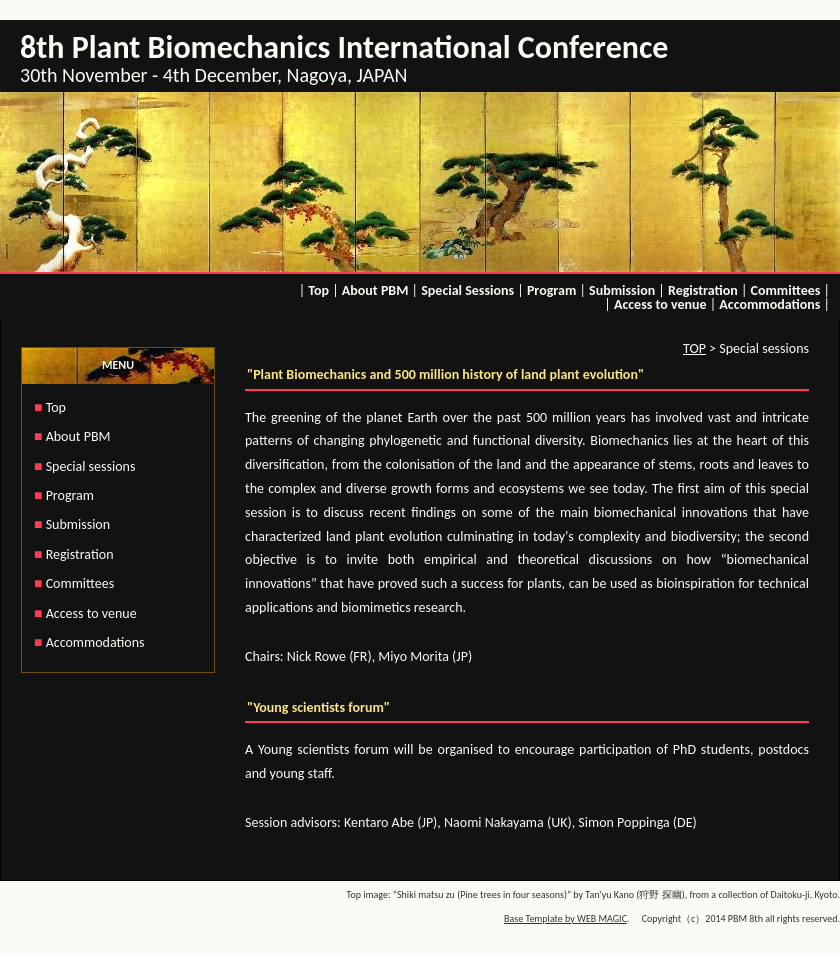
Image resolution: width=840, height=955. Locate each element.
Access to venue (660, 304)
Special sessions (91, 466)
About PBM (375, 290)
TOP (694, 348)
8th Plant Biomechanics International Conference (344, 47)
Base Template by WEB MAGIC (565, 918)
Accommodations (769, 304)
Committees (786, 290)
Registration (703, 290)
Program (551, 290)
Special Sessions (467, 290)
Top (318, 290)
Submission (622, 290)
